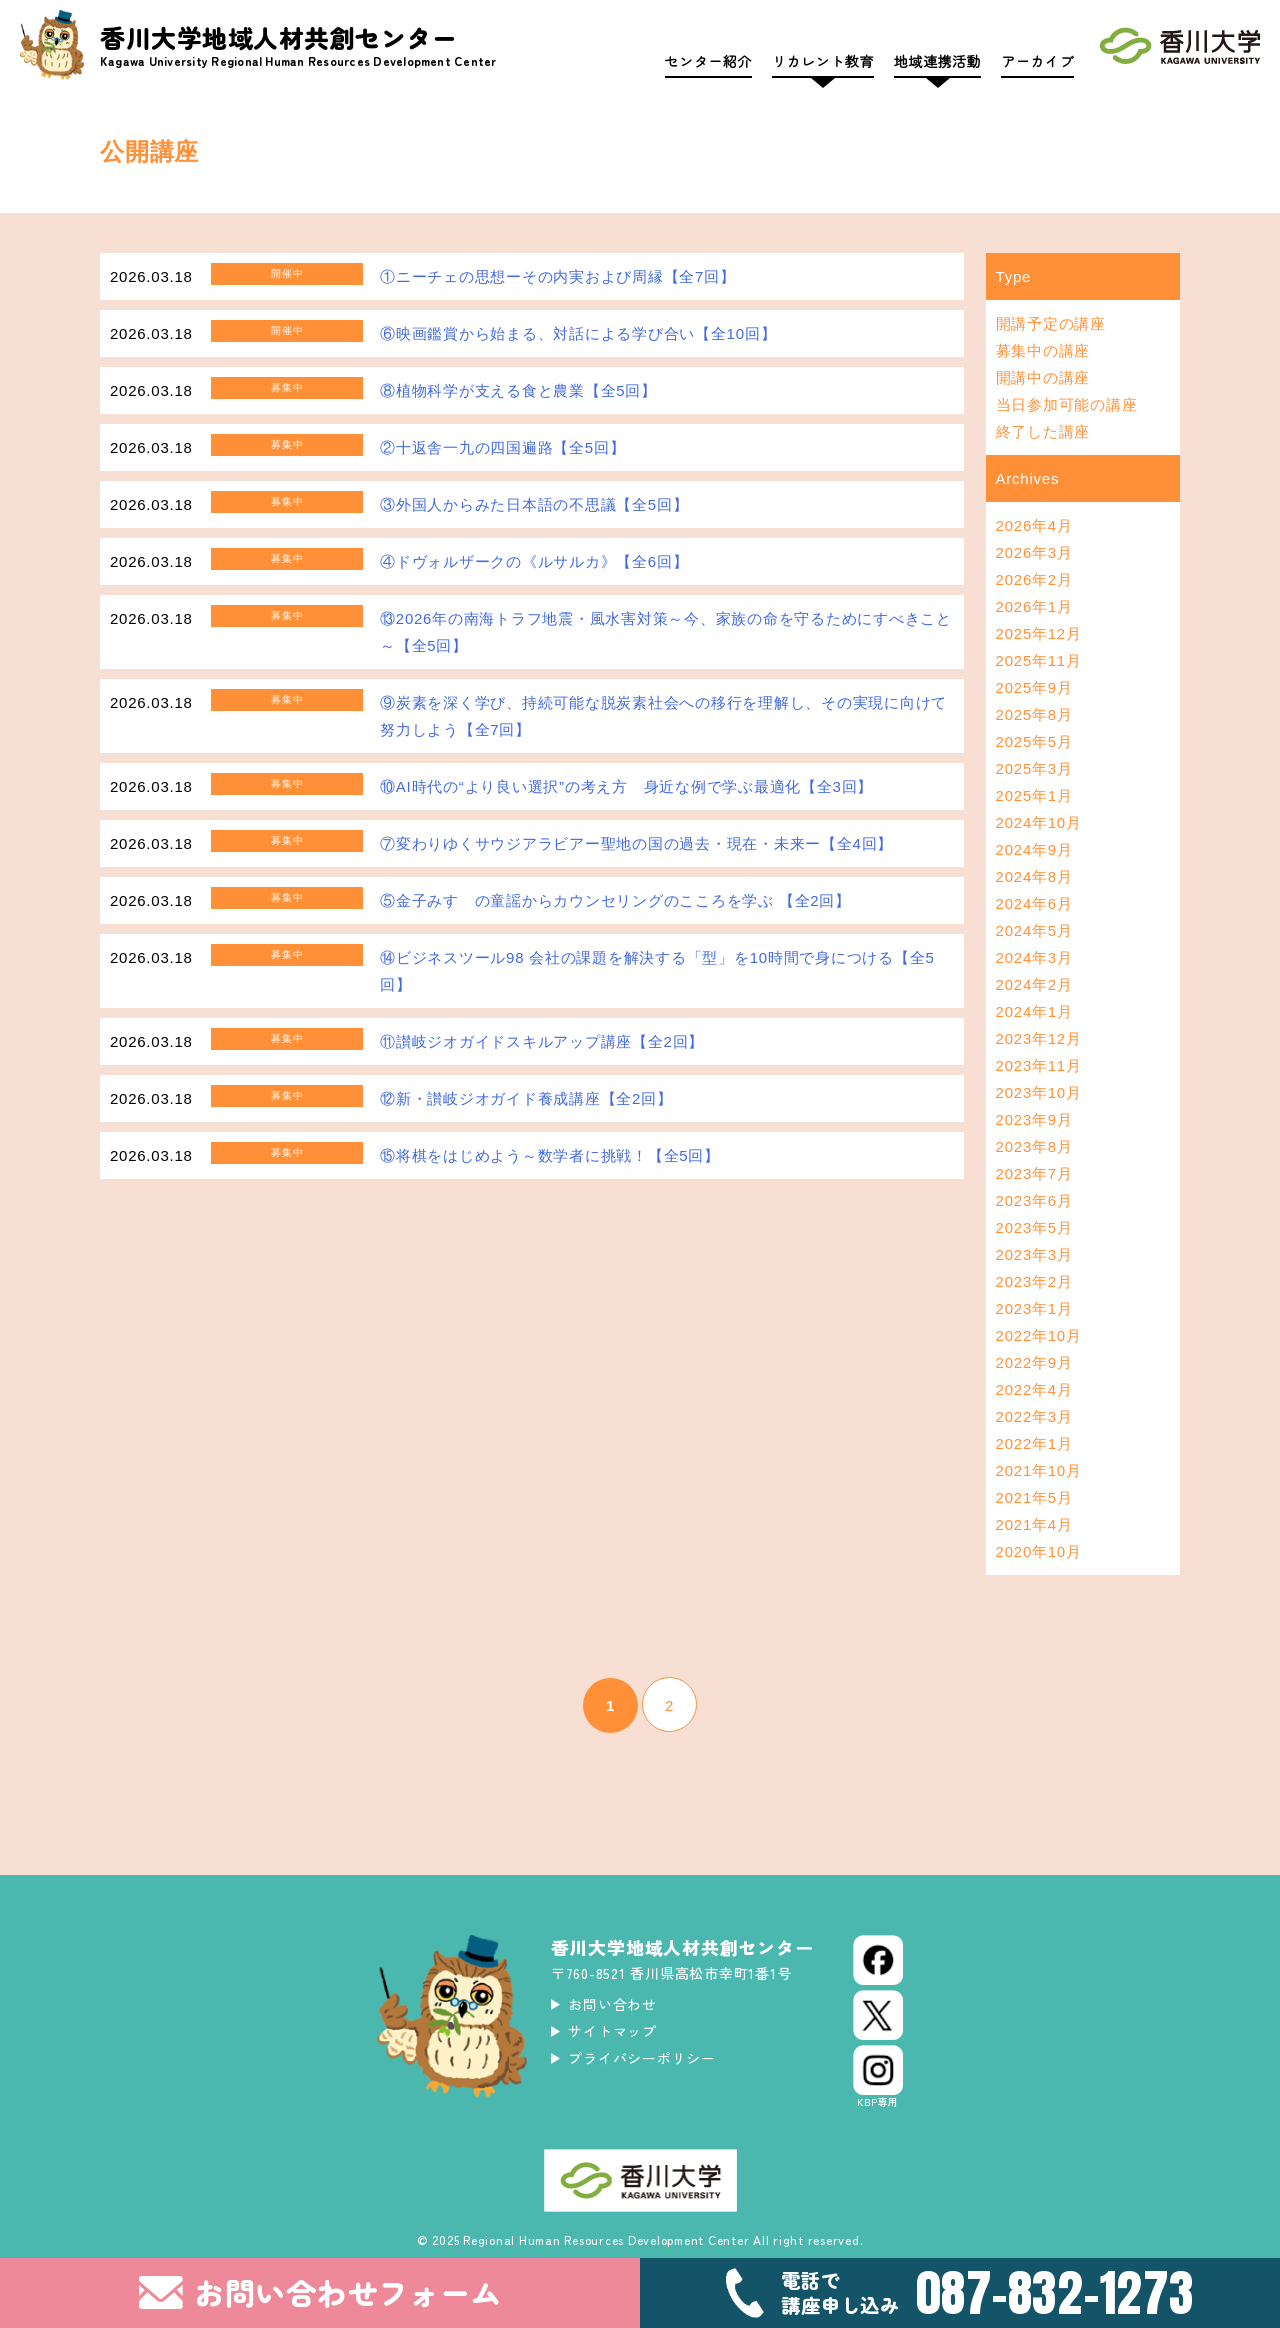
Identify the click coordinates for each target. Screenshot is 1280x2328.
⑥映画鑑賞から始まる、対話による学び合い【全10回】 (578, 333)
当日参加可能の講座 (1067, 404)
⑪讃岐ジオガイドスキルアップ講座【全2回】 (542, 1041)
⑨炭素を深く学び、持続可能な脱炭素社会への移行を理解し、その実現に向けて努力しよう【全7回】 (663, 716)
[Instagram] (878, 2077)
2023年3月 (1034, 1254)
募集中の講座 (1043, 350)
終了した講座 (1043, 431)
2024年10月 (1039, 822)
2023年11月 (1039, 1065)
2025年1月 (1034, 795)
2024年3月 (1034, 957)
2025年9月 (1034, 687)
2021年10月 (1039, 1470)
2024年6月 (1034, 903)
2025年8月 (1034, 714)
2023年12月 (1039, 1038)
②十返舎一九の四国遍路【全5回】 (502, 447)
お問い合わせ (612, 2004)
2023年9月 (1034, 1119)
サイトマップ (612, 2031)
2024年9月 (1034, 849)
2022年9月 (1034, 1362)
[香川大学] (1179, 50)
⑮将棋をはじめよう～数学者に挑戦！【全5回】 (550, 1155)
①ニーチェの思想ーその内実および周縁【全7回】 (558, 276)
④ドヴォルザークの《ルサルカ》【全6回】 (534, 561)
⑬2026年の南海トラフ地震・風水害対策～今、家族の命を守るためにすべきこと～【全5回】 (666, 632)
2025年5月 (1034, 741)
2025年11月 (1039, 660)
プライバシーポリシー (642, 2058)
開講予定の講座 (1051, 323)
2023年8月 (1034, 1146)
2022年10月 (1039, 1335)
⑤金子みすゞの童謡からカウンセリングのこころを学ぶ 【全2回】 (615, 900)
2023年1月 (1034, 1308)
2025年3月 (1034, 768)
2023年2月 (1034, 1281)
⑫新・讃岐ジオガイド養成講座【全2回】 (526, 1098)
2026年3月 (1034, 552)
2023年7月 (1034, 1173)
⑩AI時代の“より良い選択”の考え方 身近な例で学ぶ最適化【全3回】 (626, 786)
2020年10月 (1039, 1551)
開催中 (287, 273)
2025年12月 (1039, 633)
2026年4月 (1034, 525)
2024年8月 (1034, 876)
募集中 (287, 387)
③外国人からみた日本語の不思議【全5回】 (534, 504)
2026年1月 (1034, 606)
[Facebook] (878, 1960)
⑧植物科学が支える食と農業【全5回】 (518, 390)
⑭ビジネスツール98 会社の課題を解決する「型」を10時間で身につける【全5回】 (657, 971)
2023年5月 (1034, 1227)
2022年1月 (1034, 1443)
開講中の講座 (1043, 377)
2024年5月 (1034, 930)
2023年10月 (1039, 1092)
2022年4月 (1034, 1389)
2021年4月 (1034, 1524)
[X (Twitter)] (878, 2015)
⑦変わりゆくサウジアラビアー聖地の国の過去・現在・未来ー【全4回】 (636, 843)
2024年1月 (1034, 1011)
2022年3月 (1034, 1416)
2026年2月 (1034, 579)
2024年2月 (1034, 984)
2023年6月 (1034, 1200)
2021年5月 (1034, 1497)
